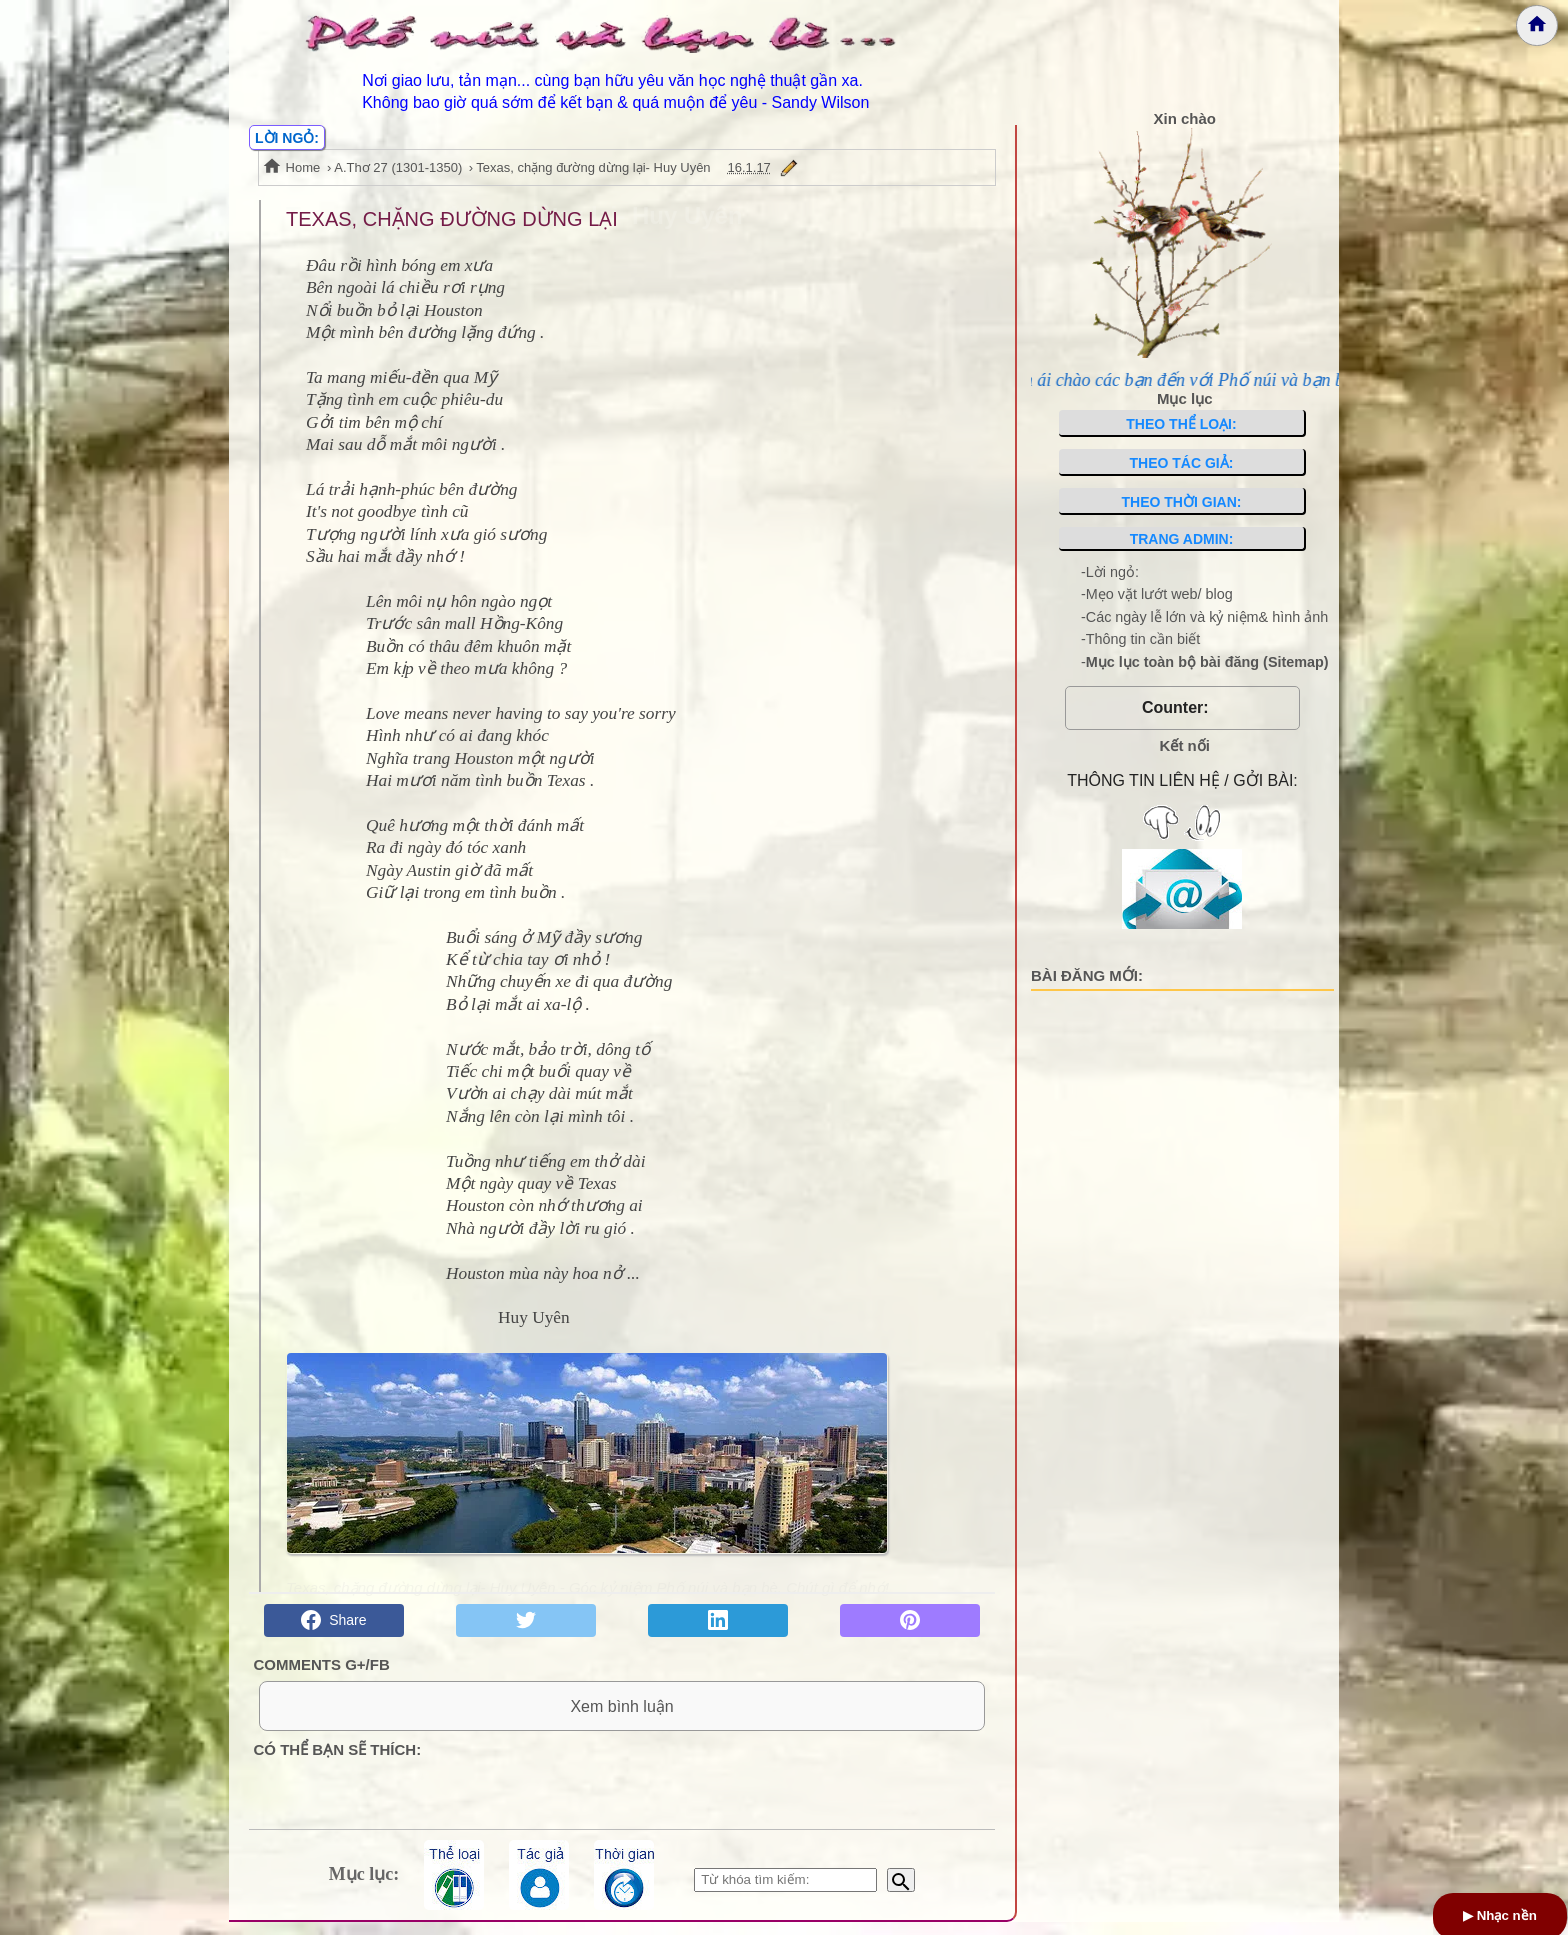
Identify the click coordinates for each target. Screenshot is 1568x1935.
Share (333, 1620)
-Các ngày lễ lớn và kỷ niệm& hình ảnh (1204, 617)
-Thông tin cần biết (1140, 639)
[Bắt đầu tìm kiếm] (901, 1893)
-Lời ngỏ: (1110, 572)
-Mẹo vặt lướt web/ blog (1157, 594)
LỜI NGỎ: (287, 138)
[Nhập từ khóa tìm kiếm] (785, 1893)
